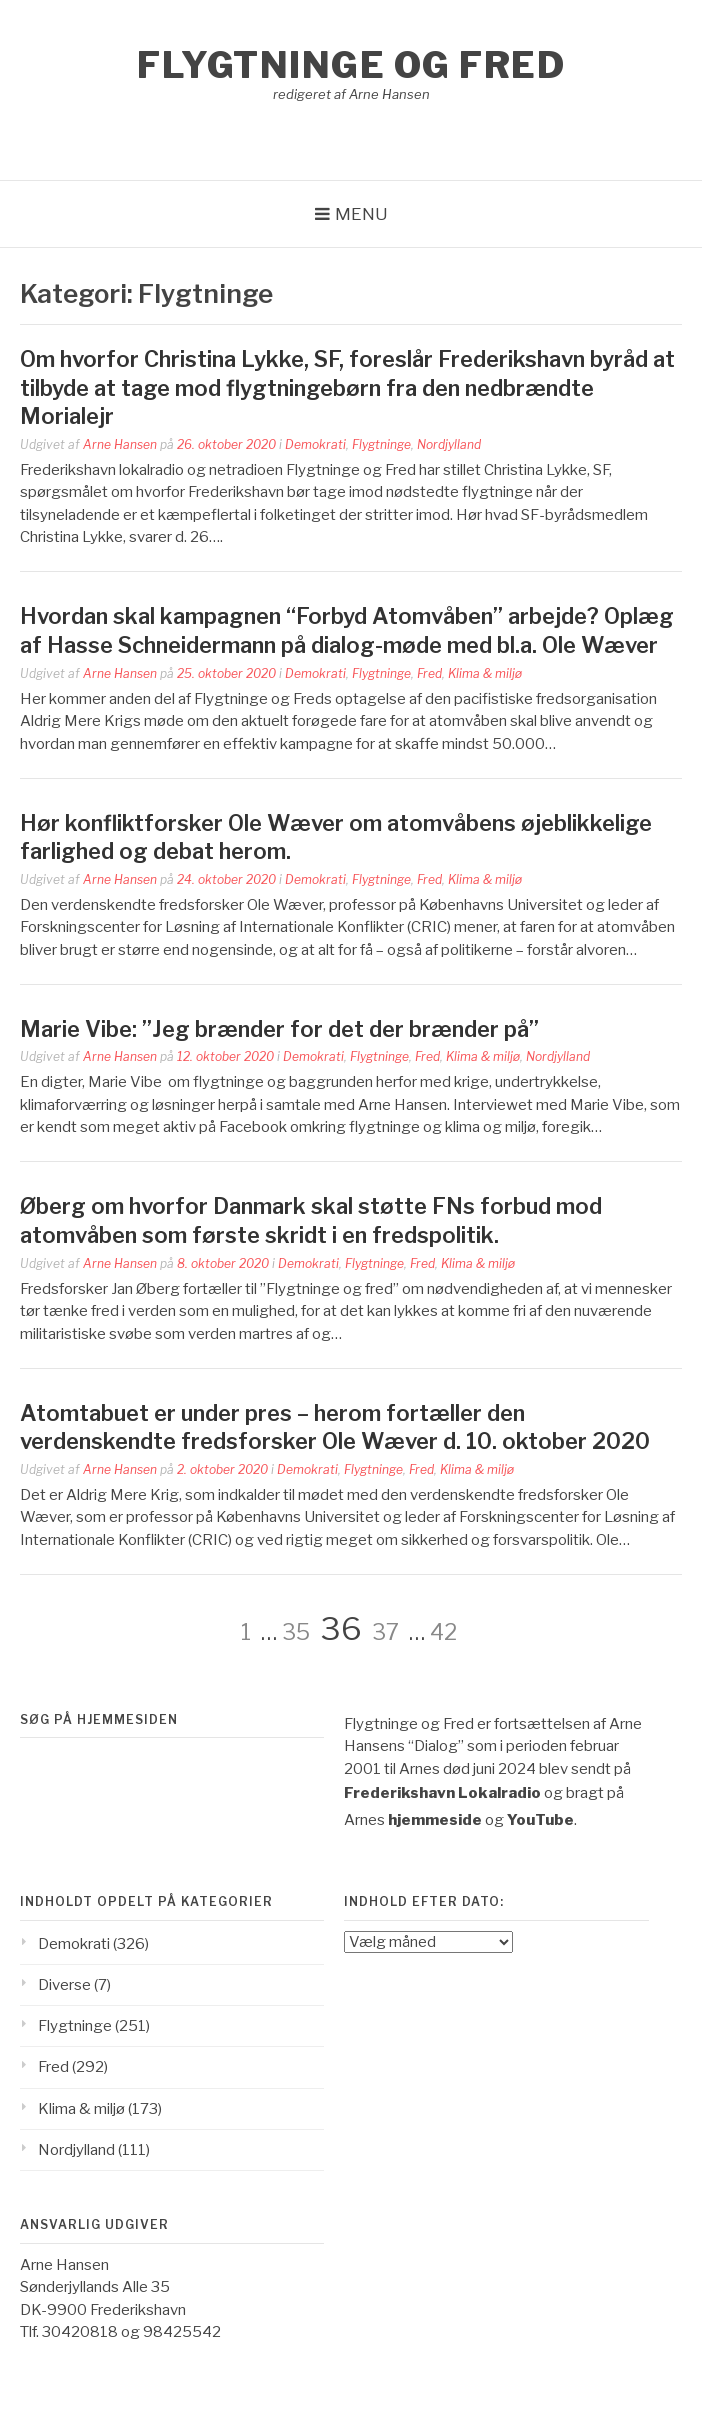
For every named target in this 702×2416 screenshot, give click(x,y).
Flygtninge (381, 444)
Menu (361, 214)
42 (443, 1632)
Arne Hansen (120, 444)
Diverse (64, 1985)
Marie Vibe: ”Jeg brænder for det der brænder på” (279, 1029)
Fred (429, 673)
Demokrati (315, 444)
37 (385, 1632)
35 (296, 1632)
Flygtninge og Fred (351, 65)
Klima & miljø (485, 673)
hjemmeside (435, 1820)
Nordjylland (449, 444)
